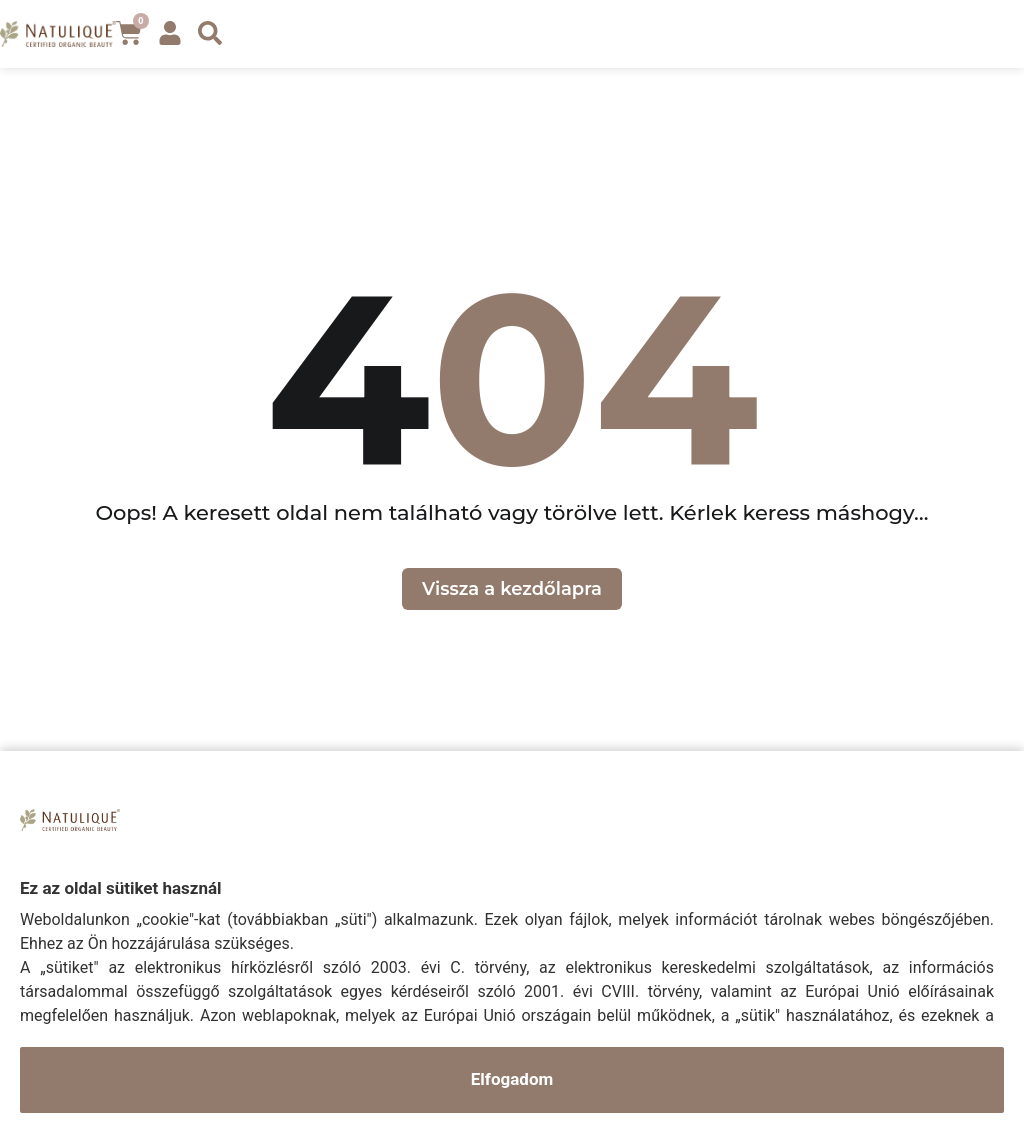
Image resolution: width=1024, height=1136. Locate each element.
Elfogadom (512, 1079)
